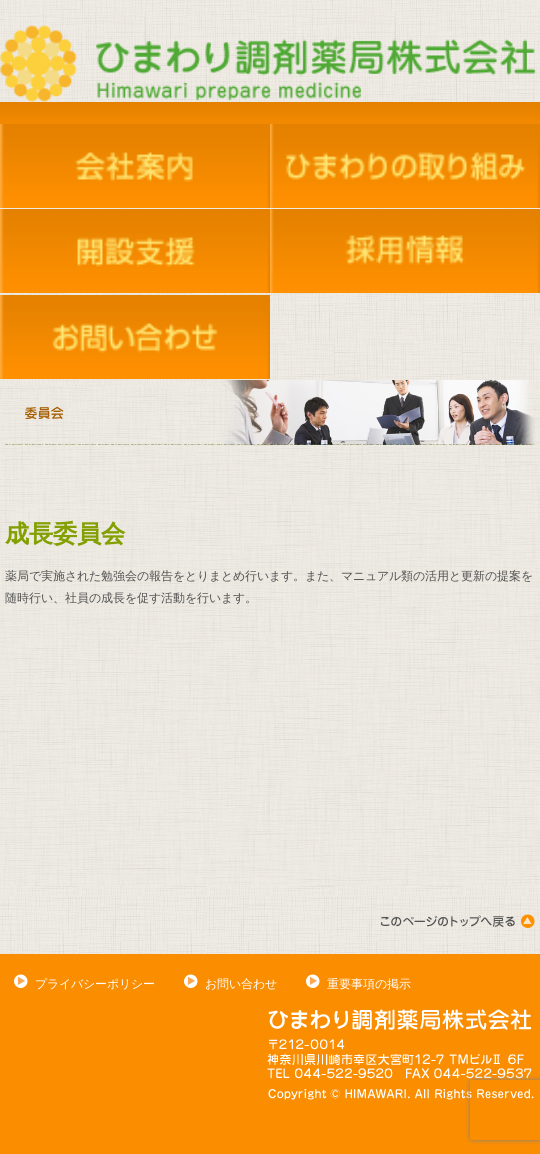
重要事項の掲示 (369, 984)
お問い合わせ (241, 984)
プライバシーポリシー (95, 984)
